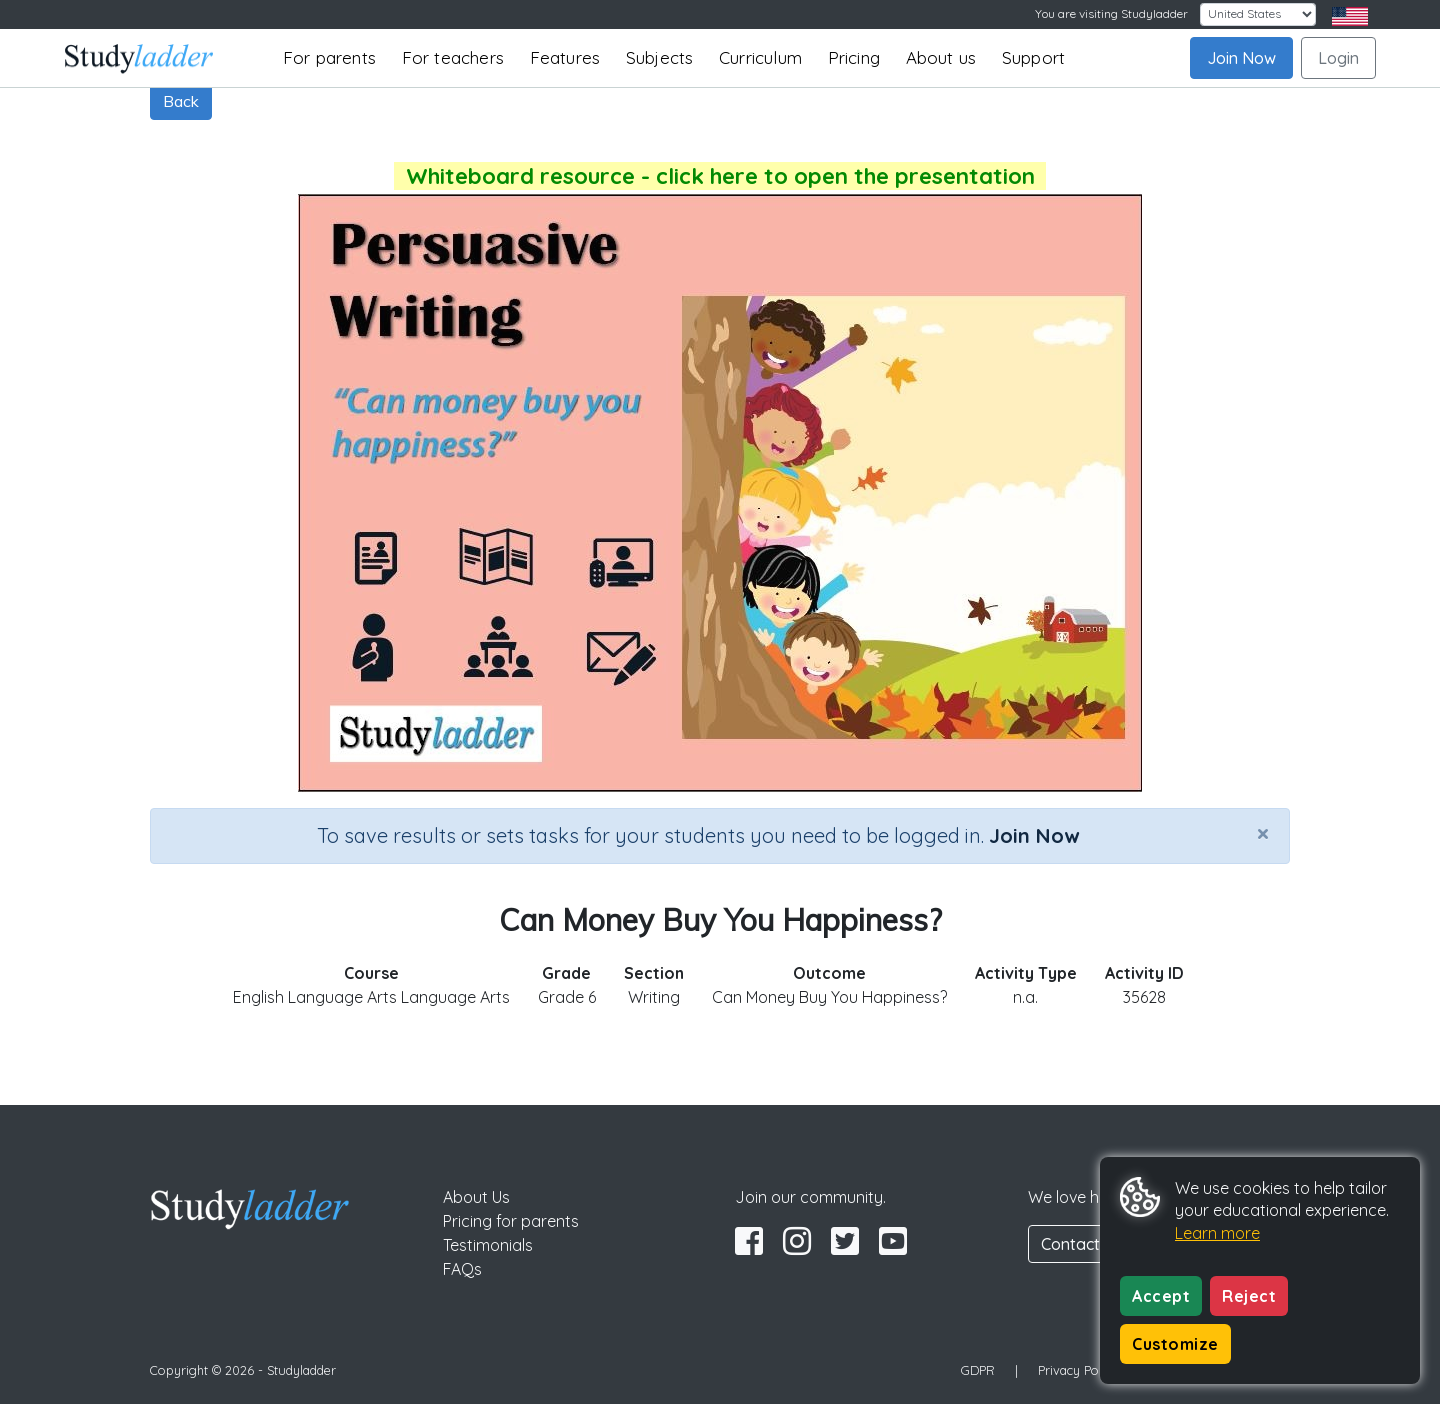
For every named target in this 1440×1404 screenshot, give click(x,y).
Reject (1249, 1296)
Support (1033, 57)
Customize (1175, 1344)
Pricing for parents (511, 1221)
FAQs (462, 1269)
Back (181, 101)
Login (1338, 58)
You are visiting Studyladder (1111, 13)
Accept (1161, 1296)
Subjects (660, 57)
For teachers (453, 57)
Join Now (1241, 58)
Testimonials (488, 1245)
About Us (476, 1197)
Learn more (1217, 1233)
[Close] (1263, 833)
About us (941, 57)
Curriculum (760, 57)
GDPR (978, 1370)
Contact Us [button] (1082, 1244)
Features (565, 57)
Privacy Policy (1078, 1370)
